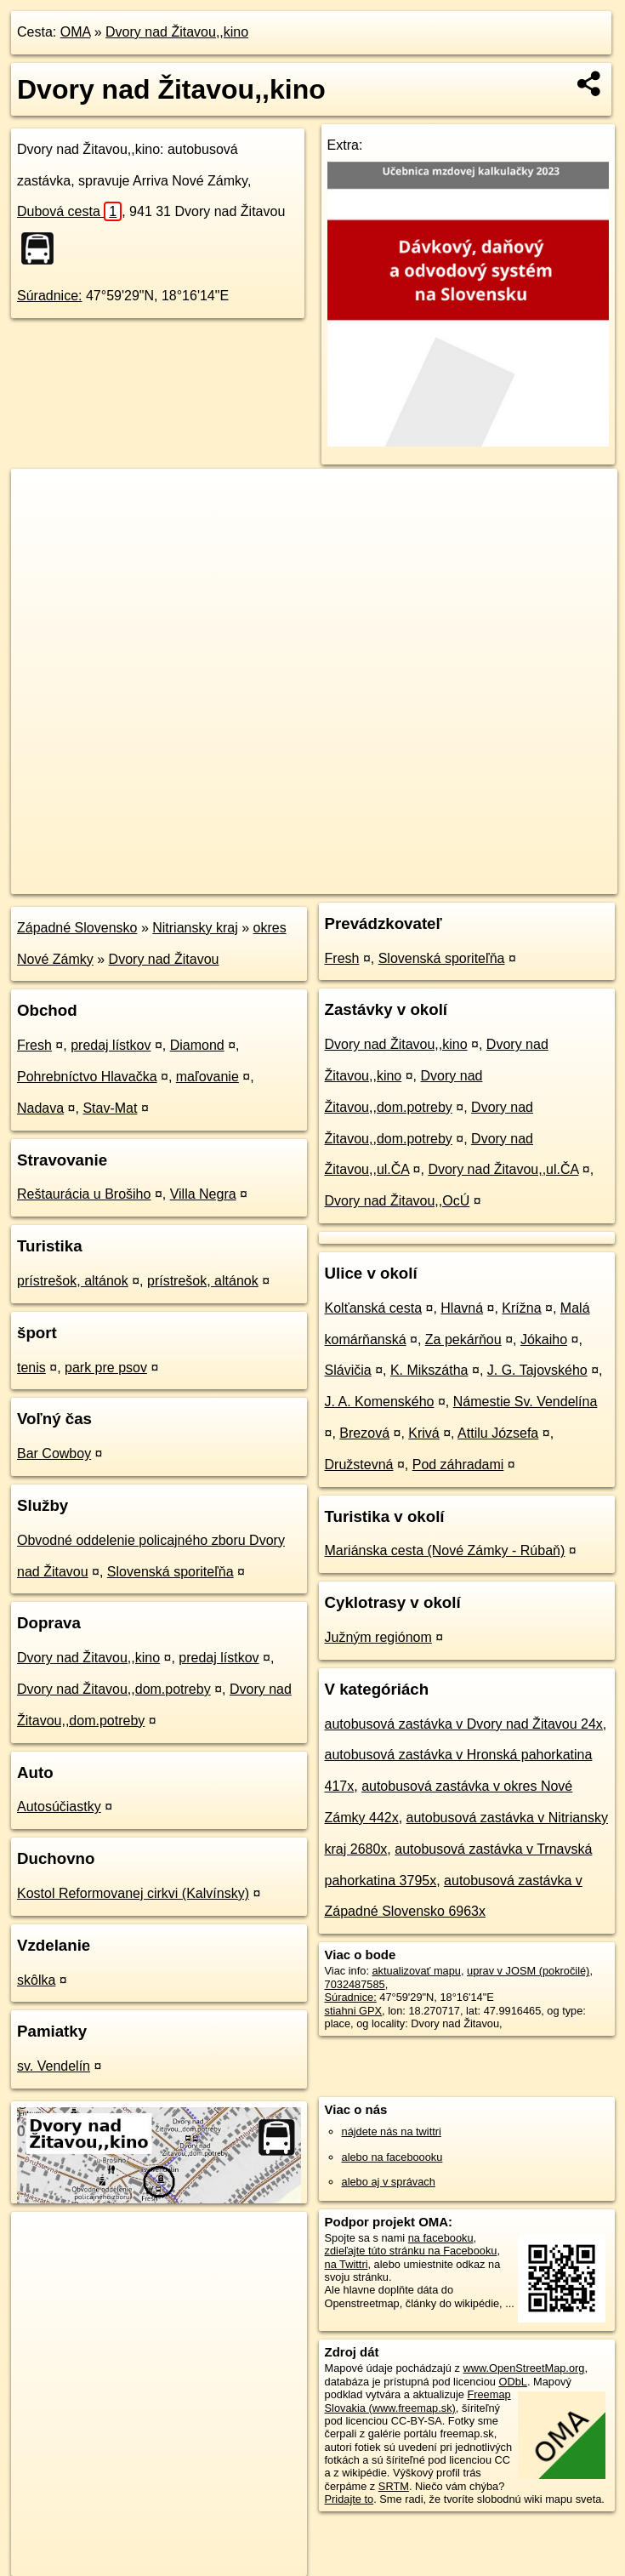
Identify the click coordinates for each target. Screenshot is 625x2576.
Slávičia (348, 1370)
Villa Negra (203, 1194)
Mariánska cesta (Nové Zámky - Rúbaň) (445, 1550)
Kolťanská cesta (374, 1308)
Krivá (423, 1433)
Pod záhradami (458, 1464)
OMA (75, 32)
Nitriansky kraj (194, 927)
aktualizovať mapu (416, 1970)
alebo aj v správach (388, 2181)
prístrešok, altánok (72, 1281)
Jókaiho (543, 1339)
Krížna (521, 1308)
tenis (31, 1367)
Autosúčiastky (59, 1806)
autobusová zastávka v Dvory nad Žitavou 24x (464, 1724)
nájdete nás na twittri (391, 2131)
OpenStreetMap (324, 880)
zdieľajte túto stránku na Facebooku (411, 2250)
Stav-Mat (109, 1108)
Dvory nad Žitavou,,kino (176, 32)
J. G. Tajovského (537, 1370)
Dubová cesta (69, 211)
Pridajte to (349, 2499)
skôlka (36, 1980)
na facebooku (441, 2237)
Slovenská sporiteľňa (170, 1571)
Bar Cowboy (54, 1453)
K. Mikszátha (429, 1370)
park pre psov (106, 1367)
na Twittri (346, 2264)
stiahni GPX (354, 2010)
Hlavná (461, 1308)
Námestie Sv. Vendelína (525, 1401)
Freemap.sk (411, 880)
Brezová (364, 1433)
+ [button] (40, 497)
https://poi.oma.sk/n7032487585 (541, 880)
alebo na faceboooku (392, 2157)
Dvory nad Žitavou (164, 959)
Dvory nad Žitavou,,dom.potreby (114, 1689)
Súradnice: (49, 295)
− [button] (40, 524)
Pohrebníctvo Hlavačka (87, 1076)
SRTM (393, 2486)
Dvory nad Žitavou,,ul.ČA (503, 1169)
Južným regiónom (378, 1637)
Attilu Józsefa (497, 1433)
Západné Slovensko (77, 927)
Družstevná (359, 1464)
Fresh (34, 1045)
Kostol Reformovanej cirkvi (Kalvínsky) (133, 1893)
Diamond (197, 1045)
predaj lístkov (111, 1045)
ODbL (512, 2381)
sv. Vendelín (53, 2066)
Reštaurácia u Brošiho (84, 1194)
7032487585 (355, 1984)
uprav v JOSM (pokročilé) (528, 1970)
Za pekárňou (463, 1339)
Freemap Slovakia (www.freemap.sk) (418, 2401)
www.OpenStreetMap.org (523, 2368)
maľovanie (207, 1076)
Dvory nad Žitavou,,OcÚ (397, 1201)
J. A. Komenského (380, 1401)
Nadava (40, 1108)
